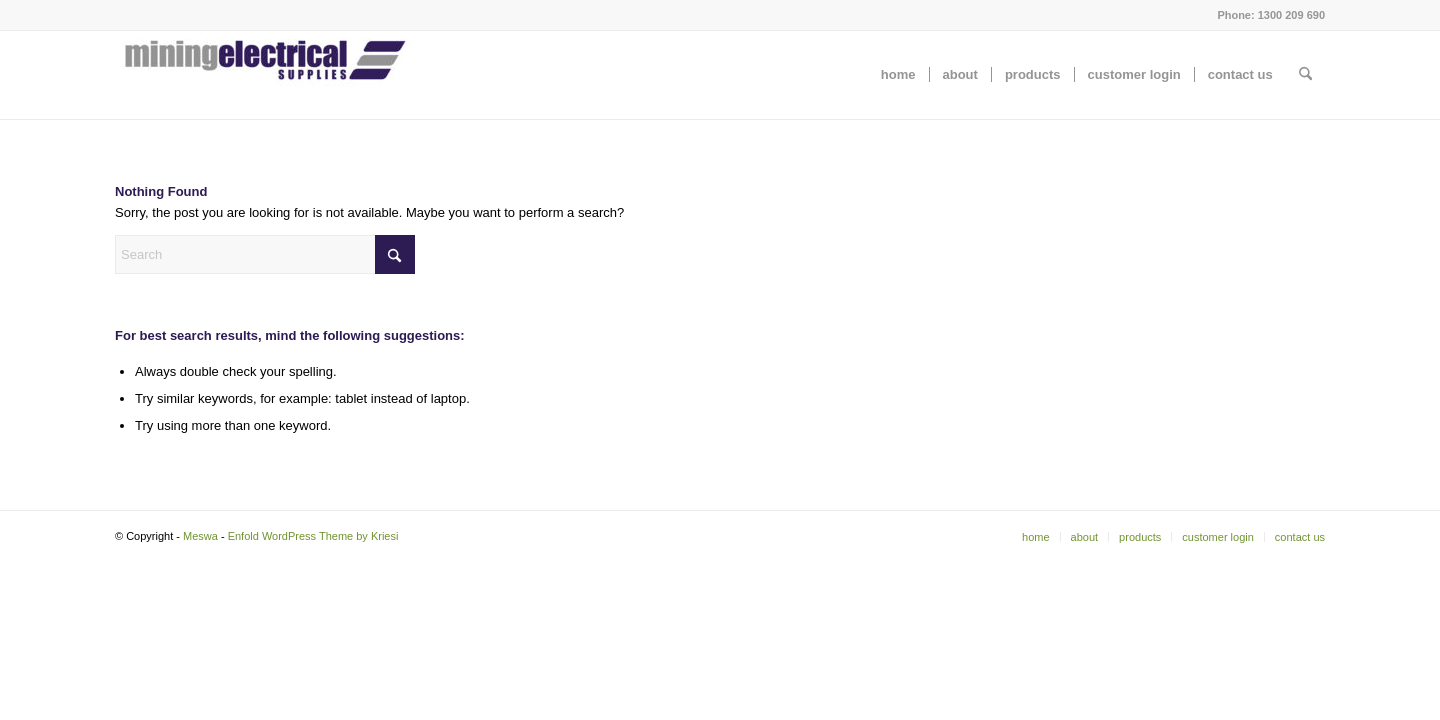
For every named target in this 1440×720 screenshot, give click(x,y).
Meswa (200, 536)
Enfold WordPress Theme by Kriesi (313, 536)
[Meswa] (265, 75)
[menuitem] (898, 75)
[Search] (1305, 75)
